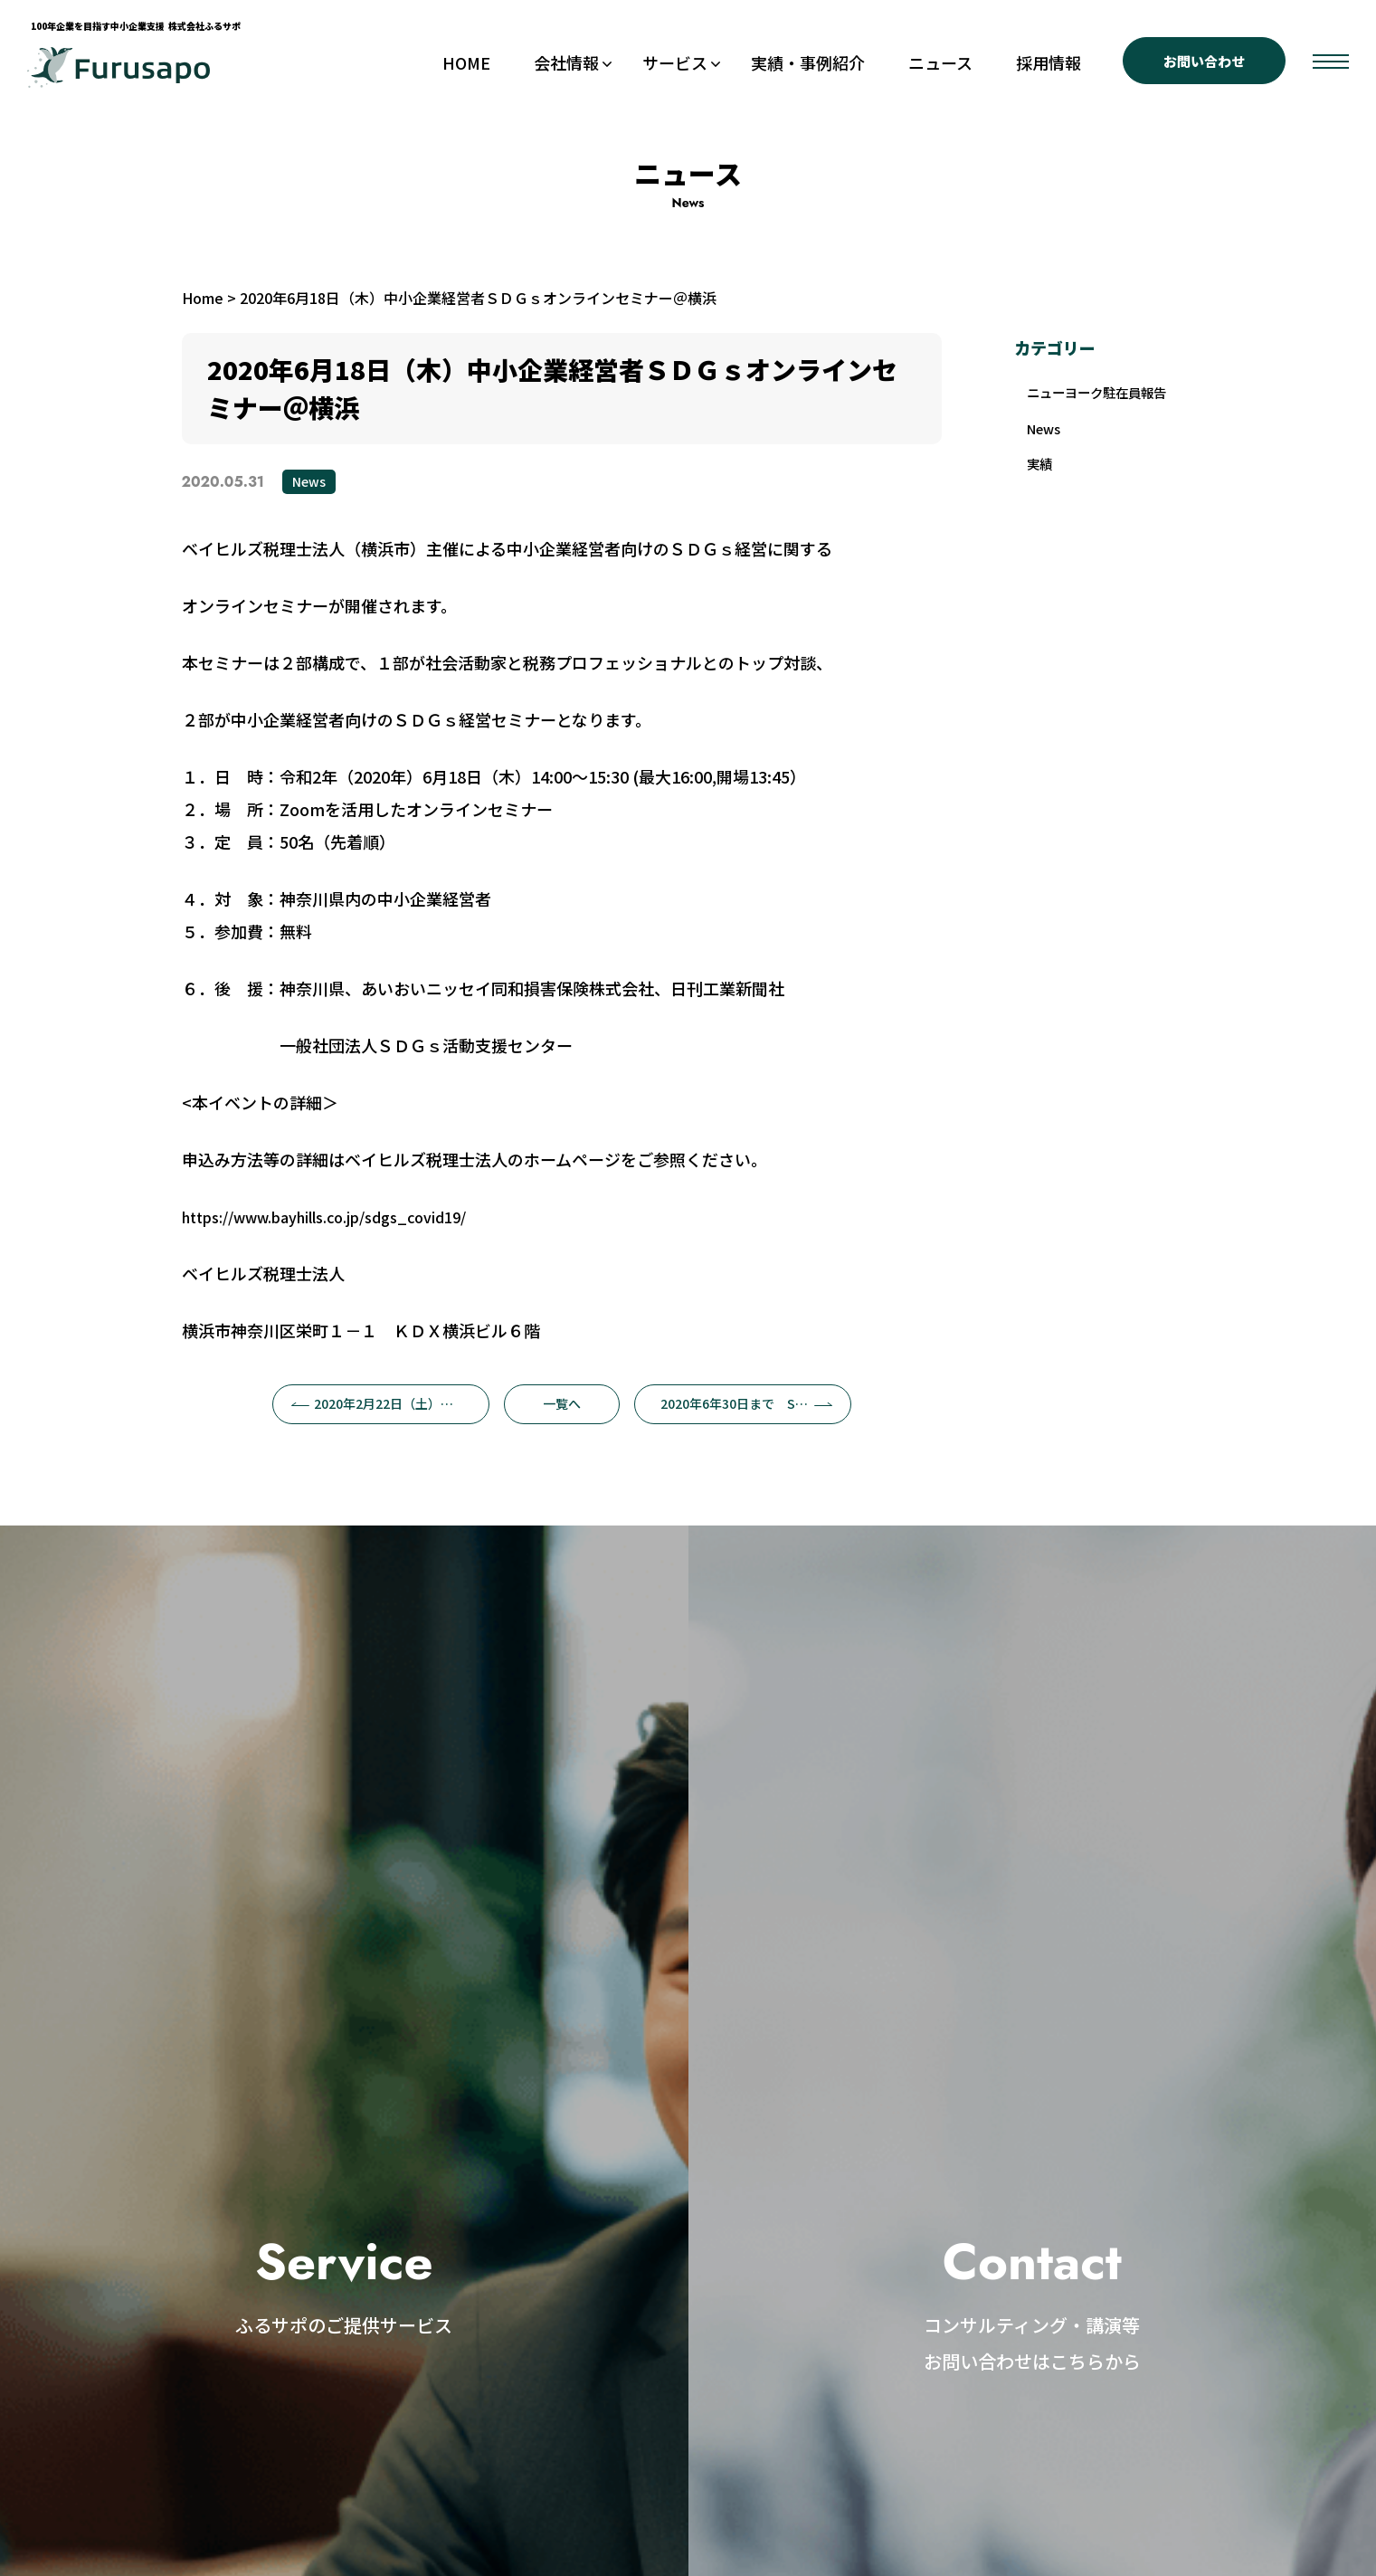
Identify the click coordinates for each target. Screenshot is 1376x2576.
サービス (674, 62)
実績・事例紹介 (808, 62)
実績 (1043, 492)
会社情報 (566, 62)
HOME (466, 62)
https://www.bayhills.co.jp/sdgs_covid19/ (324, 1217)
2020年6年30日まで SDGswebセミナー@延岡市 (755, 1403)
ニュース (940, 62)
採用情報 (1048, 62)
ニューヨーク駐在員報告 (1101, 403)
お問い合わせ (1204, 61)
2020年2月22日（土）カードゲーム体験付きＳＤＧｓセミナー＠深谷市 (390, 1403)
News (309, 481)
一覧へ (562, 1403)
